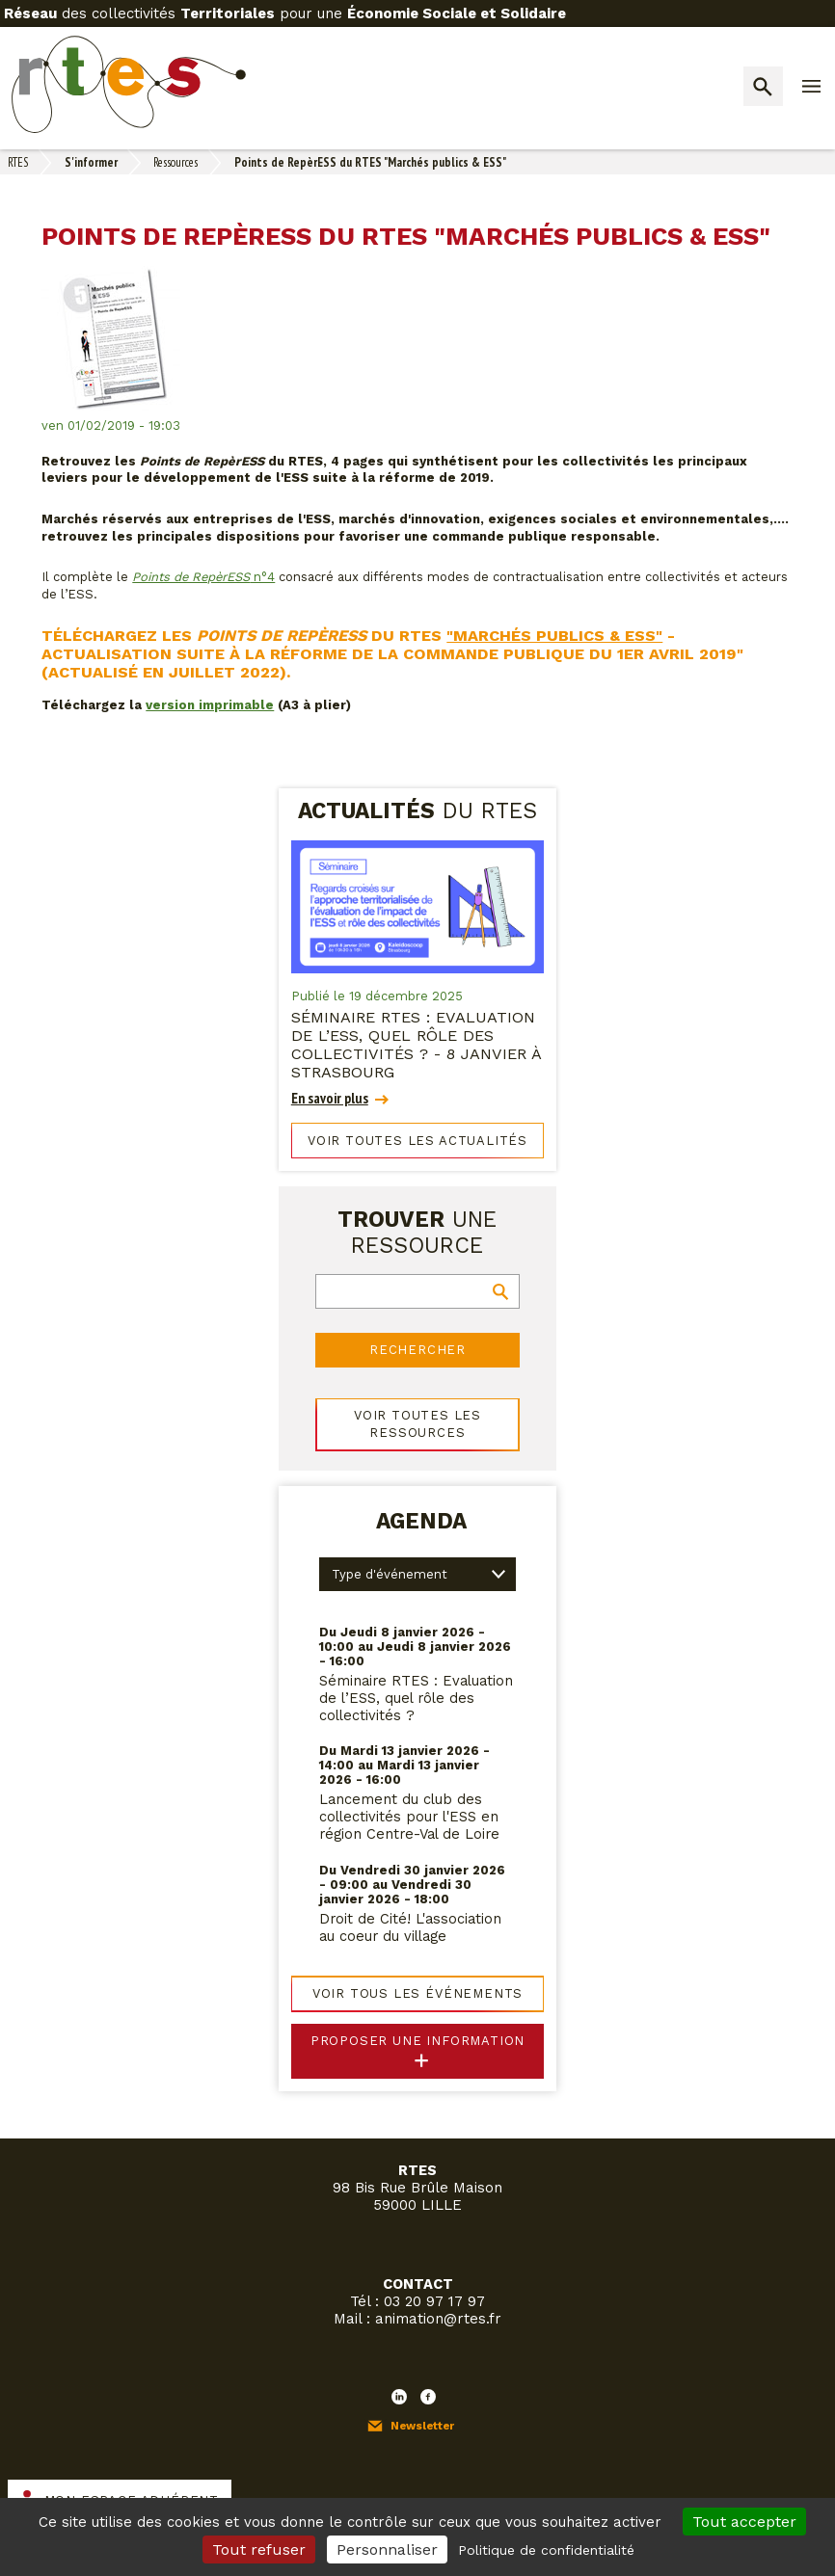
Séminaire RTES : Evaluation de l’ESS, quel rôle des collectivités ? (416, 1698)
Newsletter (422, 2425)
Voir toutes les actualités (417, 1140)
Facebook (428, 2396)
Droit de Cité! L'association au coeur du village (410, 1927)
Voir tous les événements (418, 1993)
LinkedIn (399, 2396)
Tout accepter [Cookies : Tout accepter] (744, 2521)
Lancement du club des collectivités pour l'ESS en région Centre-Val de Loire (409, 1817)
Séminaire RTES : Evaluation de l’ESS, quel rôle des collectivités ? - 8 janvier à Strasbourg (416, 1044)
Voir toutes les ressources (417, 1424)
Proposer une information (417, 2040)
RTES (18, 162)
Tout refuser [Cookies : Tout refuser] (259, 2549)
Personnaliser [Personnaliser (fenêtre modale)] (387, 2549)
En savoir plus (329, 1098)
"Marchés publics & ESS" (554, 635)
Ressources (175, 162)
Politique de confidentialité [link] (546, 2550)
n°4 (203, 577)
